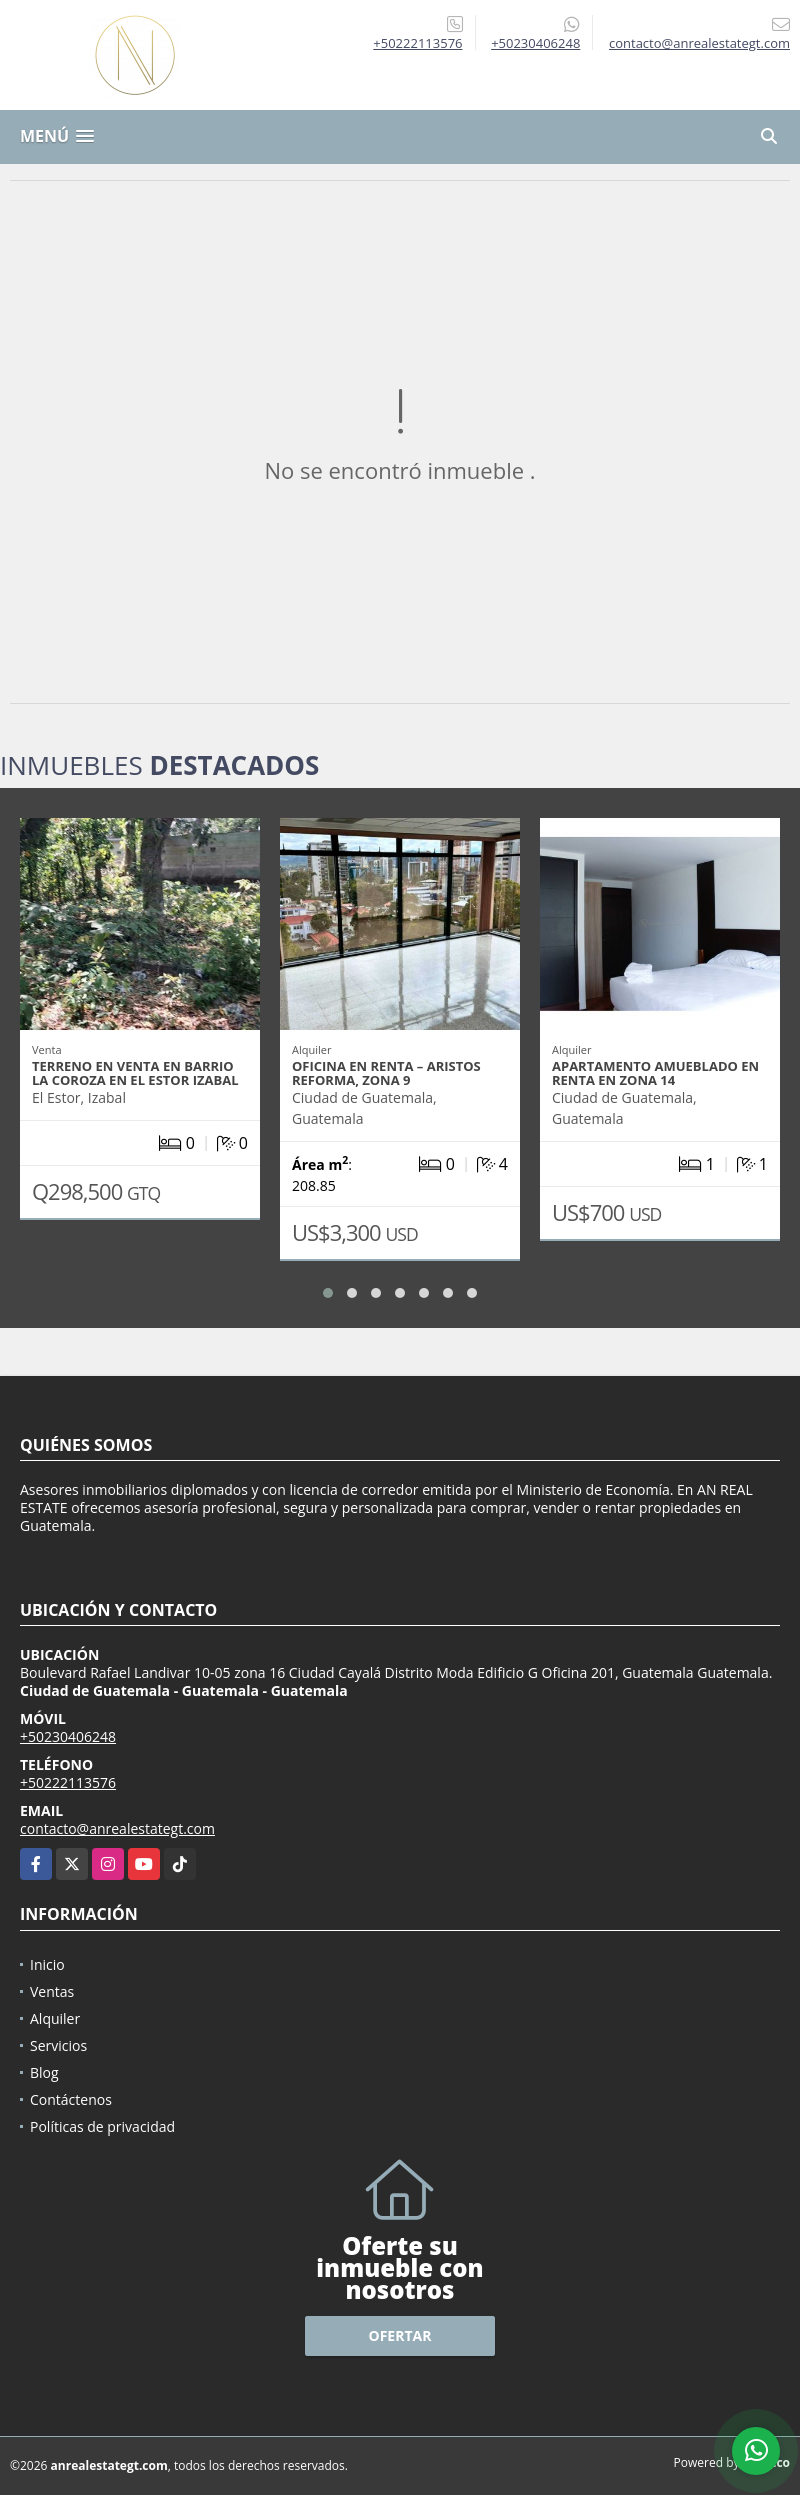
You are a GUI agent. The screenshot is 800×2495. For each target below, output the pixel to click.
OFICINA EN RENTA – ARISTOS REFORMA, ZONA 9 (386, 1073)
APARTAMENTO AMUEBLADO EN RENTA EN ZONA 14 (655, 1073)
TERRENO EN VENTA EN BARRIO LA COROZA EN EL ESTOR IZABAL (135, 1073)
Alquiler (55, 2018)
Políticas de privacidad (102, 2126)
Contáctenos (71, 2099)
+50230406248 (535, 43)
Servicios (58, 2045)
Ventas (52, 1991)
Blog (44, 2072)
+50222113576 (417, 43)
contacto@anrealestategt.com (117, 1828)
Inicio (47, 1964)
